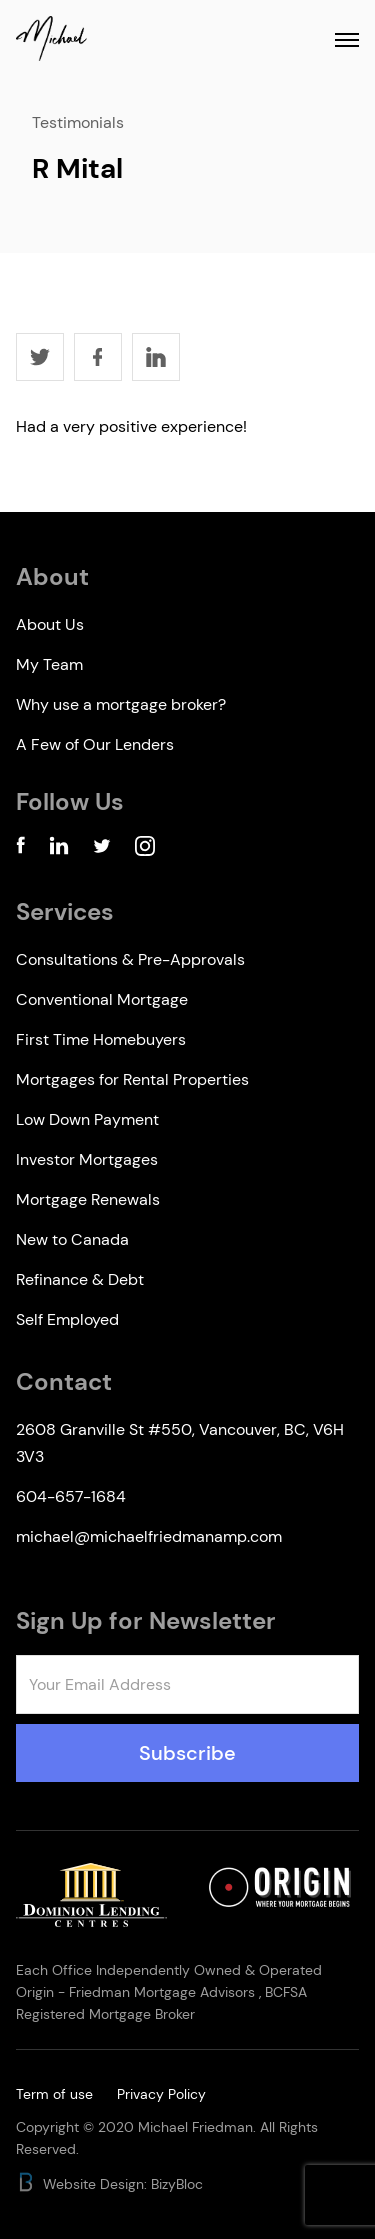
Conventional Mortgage (102, 999)
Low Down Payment (87, 1119)
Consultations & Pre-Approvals (130, 959)
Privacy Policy (161, 2094)
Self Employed (67, 1319)
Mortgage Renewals (88, 1199)
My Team (49, 664)
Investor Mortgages (87, 1159)
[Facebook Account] (20, 849)
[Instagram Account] (145, 849)
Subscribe (187, 1753)
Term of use (54, 2094)
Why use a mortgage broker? (121, 704)
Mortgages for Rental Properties (132, 1079)
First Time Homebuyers (101, 1039)
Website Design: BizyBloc (109, 2184)
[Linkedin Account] (59, 849)
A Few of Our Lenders (95, 744)
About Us (50, 624)
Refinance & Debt (80, 1279)
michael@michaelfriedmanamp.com (149, 1536)
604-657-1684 (71, 1496)
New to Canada (72, 1239)
